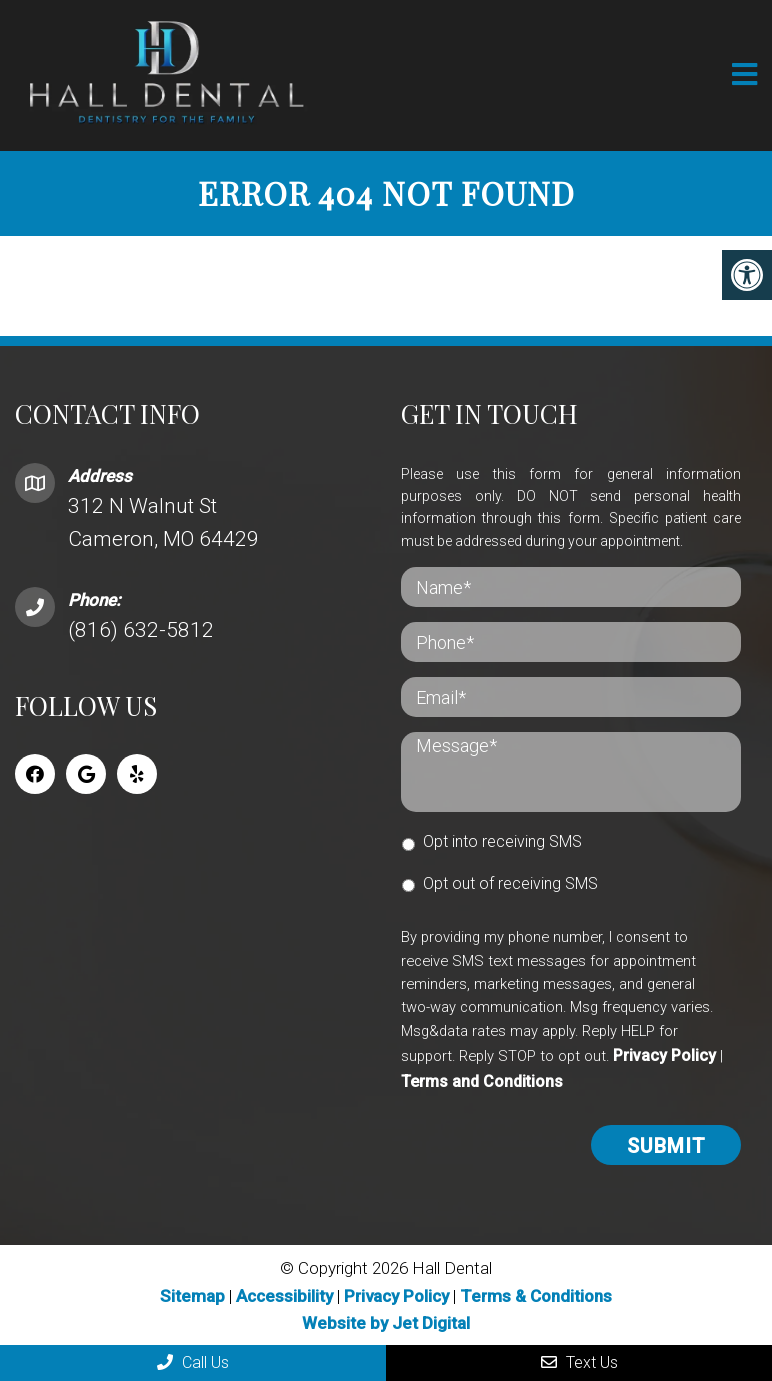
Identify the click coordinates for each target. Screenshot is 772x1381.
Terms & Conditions (536, 1295)
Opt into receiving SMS (502, 841)
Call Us (193, 1362)
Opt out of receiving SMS (510, 882)
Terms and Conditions (482, 1080)
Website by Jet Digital (386, 1322)
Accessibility (284, 1295)
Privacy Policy (664, 1055)
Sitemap (192, 1295)
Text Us (579, 1362)
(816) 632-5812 (141, 630)
